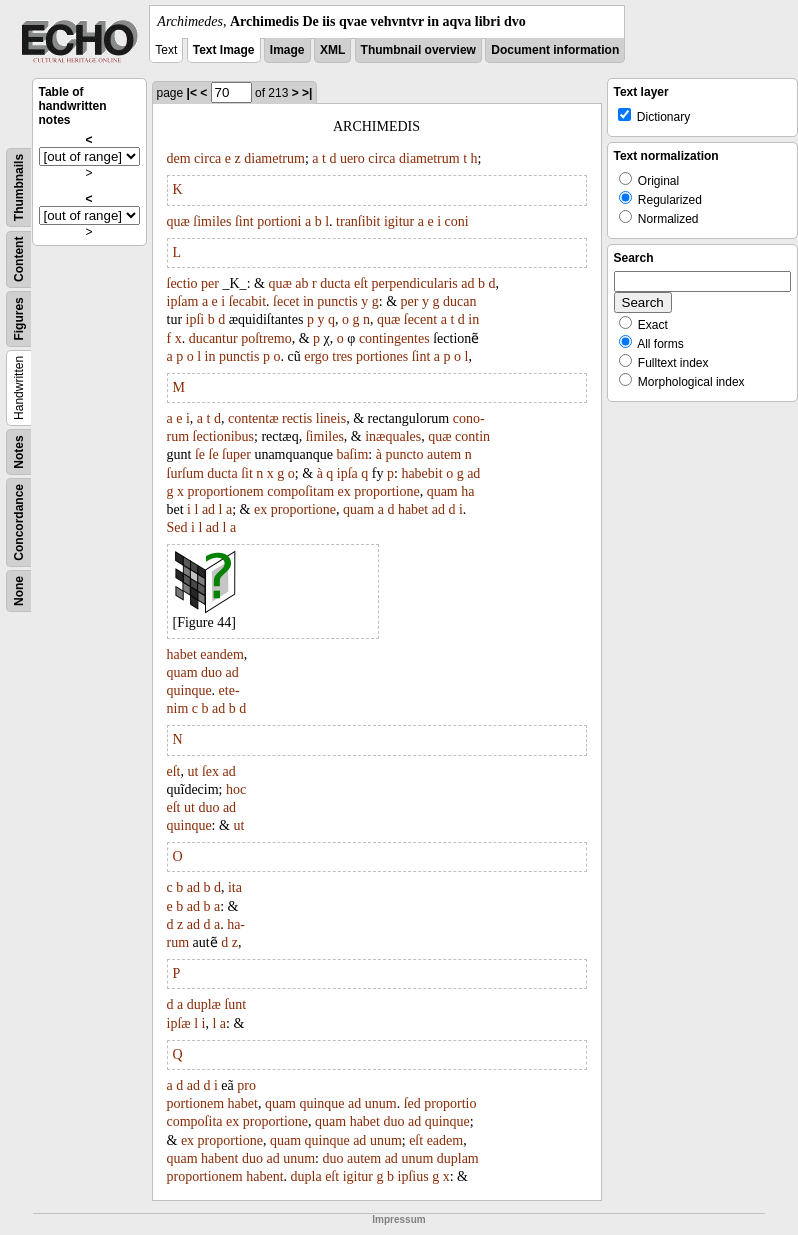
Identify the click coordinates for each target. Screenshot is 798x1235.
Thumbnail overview (418, 50)
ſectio (182, 283)
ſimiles (212, 221)
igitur (399, 221)
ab (301, 283)
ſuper (236, 454)
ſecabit (247, 301)
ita (235, 887)
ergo (316, 356)
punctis (337, 301)
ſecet (286, 301)
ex (344, 491)
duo (211, 672)
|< (192, 93)
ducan (459, 301)
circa (207, 158)
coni (457, 221)
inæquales (393, 436)
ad (467, 283)
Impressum (398, 1219)
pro (246, 1085)
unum (381, 1103)
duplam (458, 1158)
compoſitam (300, 491)
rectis (297, 418)
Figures (19, 318)
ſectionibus (223, 436)
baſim (352, 454)
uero (352, 158)
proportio (450, 1103)
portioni (279, 221)
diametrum (274, 158)
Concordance (19, 522)
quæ (178, 221)
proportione (386, 491)
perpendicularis (414, 283)
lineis (331, 418)
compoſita (195, 1121)
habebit (421, 473)
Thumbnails (19, 187)
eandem (222, 654)
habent (219, 1158)
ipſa (347, 473)
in (308, 301)
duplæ (204, 1004)
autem (444, 454)
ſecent (420, 319)
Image (287, 50)
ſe (200, 454)
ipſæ (179, 1023)
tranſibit (358, 221)
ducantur (213, 338)
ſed (412, 1103)
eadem (445, 1140)
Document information (555, 50)
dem (179, 158)
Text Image (224, 50)
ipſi (195, 319)
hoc (236, 789)
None (19, 591)
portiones (382, 356)
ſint (244, 221)
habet (413, 509)
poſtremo (266, 338)
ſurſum (185, 473)
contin (472, 436)
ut (193, 771)
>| (307, 93)
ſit (247, 473)
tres (342, 356)
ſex (210, 771)
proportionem (226, 491)
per (210, 283)
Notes (19, 451)
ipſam (183, 301)
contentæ (253, 418)
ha (467, 491)
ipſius (413, 1176)
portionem (196, 1103)
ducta (335, 283)
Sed (177, 527)
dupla (306, 1176)
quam (442, 491)
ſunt (235, 1004)
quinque (189, 690)
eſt (361, 283)
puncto (404, 454)
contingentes (394, 338)
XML (332, 50)
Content (19, 259)
